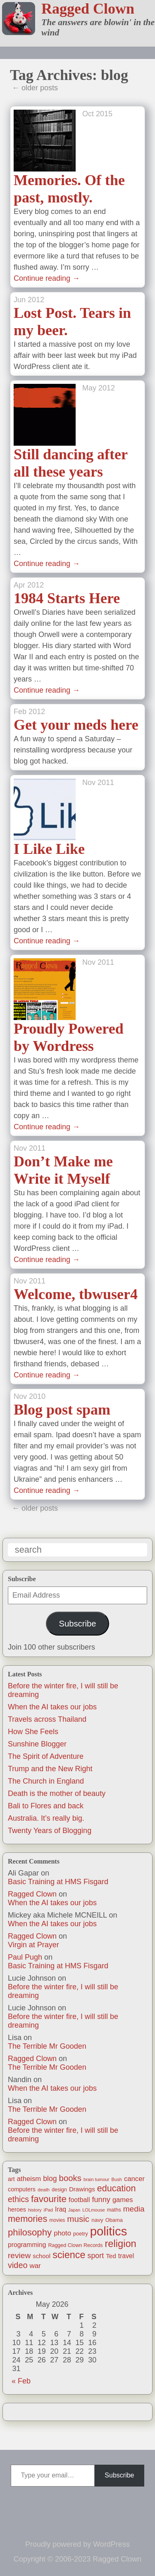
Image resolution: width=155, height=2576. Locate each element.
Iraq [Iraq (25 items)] (60, 2209)
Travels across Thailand (47, 1719)
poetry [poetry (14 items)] (80, 2233)
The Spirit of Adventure (45, 1756)
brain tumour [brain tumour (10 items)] (96, 2179)
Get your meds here (76, 725)
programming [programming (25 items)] (27, 2244)
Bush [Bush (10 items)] (117, 2179)
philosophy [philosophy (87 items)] (30, 2232)
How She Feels (33, 1732)
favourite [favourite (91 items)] (49, 2199)
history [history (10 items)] (35, 2209)
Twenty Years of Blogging (49, 1830)
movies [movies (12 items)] (57, 2220)
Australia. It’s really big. (46, 1818)
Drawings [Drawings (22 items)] (82, 2189)
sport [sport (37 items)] (96, 2256)
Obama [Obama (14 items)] (114, 2220)
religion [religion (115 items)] (120, 2243)
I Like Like (49, 849)
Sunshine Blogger (37, 1744)
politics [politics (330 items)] (108, 2231)
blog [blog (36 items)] (50, 2178)
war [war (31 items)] (35, 2266)
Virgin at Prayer (33, 1945)
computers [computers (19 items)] (22, 2189)
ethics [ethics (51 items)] (18, 2199)
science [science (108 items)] (68, 2254)
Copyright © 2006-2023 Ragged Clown (77, 2559)
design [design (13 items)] (59, 2190)
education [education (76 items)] (116, 2188)
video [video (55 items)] (17, 2265)
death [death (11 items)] (44, 2189)
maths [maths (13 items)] (114, 2210)
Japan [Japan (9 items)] (74, 2209)
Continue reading (47, 278)
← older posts (35, 88)
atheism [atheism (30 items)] (29, 2179)
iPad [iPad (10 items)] (48, 2209)
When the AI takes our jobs (52, 1707)
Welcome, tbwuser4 (76, 1294)
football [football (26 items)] (79, 2199)
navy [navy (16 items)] (97, 2220)
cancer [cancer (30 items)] (134, 2179)
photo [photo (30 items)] (62, 2233)
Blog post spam (62, 1409)
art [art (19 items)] (11, 2179)
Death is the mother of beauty (56, 1793)
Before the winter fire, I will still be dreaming (63, 1991)
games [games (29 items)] (122, 2200)
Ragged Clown (87, 8)
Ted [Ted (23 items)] (111, 2255)
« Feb (21, 2381)
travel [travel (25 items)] (126, 2255)
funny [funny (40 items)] (101, 2199)
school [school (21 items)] (41, 2256)
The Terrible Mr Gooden (47, 2046)
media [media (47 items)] (134, 2209)
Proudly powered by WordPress (77, 2544)
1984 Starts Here (67, 598)
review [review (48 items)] (19, 2255)
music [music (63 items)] (78, 2218)
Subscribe (77, 1623)
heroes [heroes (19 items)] (17, 2209)
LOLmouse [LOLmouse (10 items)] (93, 2209)
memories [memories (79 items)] (27, 2219)
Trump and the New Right (50, 1769)
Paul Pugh (25, 1957)
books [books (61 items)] (70, 2178)
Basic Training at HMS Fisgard (58, 1882)
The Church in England (46, 1781)
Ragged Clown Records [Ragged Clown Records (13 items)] (75, 2245)
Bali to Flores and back (45, 1806)
